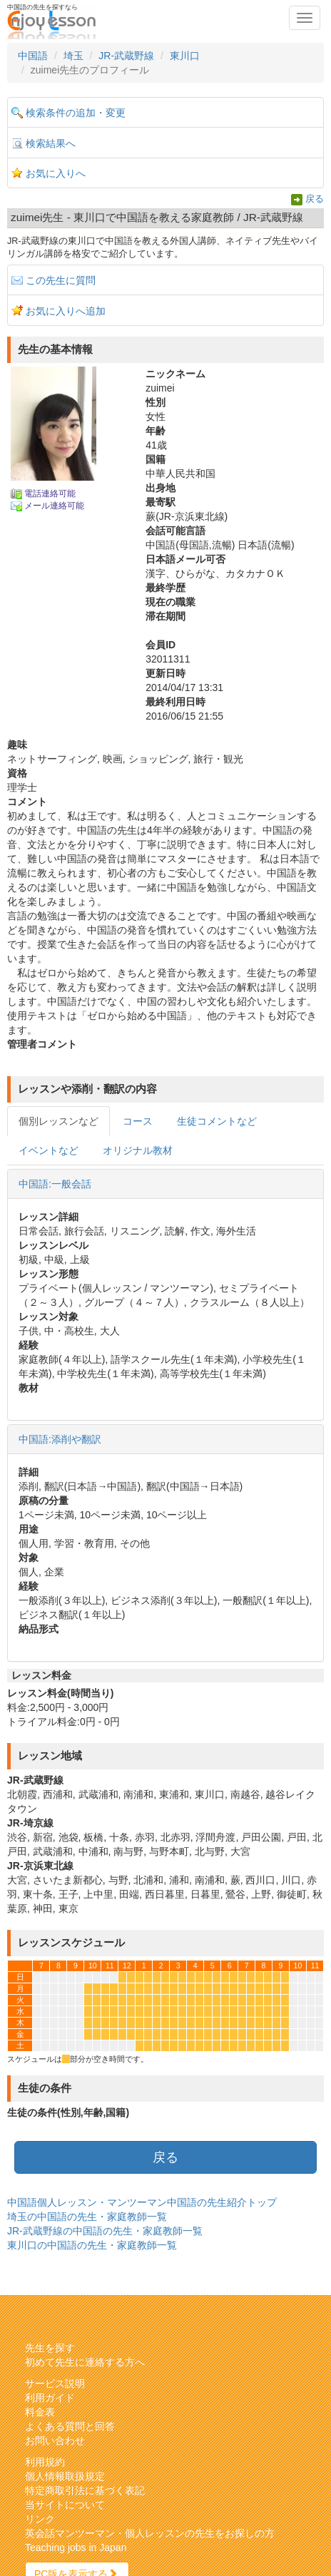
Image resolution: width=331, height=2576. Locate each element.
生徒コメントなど (217, 1121)
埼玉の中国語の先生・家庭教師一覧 (87, 2216)
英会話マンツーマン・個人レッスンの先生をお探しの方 (150, 2533)
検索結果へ (51, 143)
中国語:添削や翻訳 (60, 1439)
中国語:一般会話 (55, 1184)
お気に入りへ (56, 173)
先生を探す (50, 2347)
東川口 (185, 55)
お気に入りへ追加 (66, 311)
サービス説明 (55, 2383)
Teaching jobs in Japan (75, 2547)
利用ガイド (50, 2397)
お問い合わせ (55, 2440)
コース (138, 1121)
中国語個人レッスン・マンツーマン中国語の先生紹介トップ (142, 2202)
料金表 (40, 2412)
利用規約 (45, 2462)
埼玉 (73, 55)
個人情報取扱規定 (65, 2476)
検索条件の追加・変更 (76, 112)
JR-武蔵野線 (126, 55)
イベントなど (48, 1150)
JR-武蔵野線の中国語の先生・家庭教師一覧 (105, 2231)
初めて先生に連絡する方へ (85, 2362)
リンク (40, 2519)
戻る (314, 199)
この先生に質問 (61, 280)
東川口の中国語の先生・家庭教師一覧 (92, 2245)
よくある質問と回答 (70, 2426)
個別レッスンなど (58, 1121)
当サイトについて (65, 2504)
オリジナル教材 (138, 1150)
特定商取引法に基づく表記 (85, 2490)
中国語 (33, 55)
